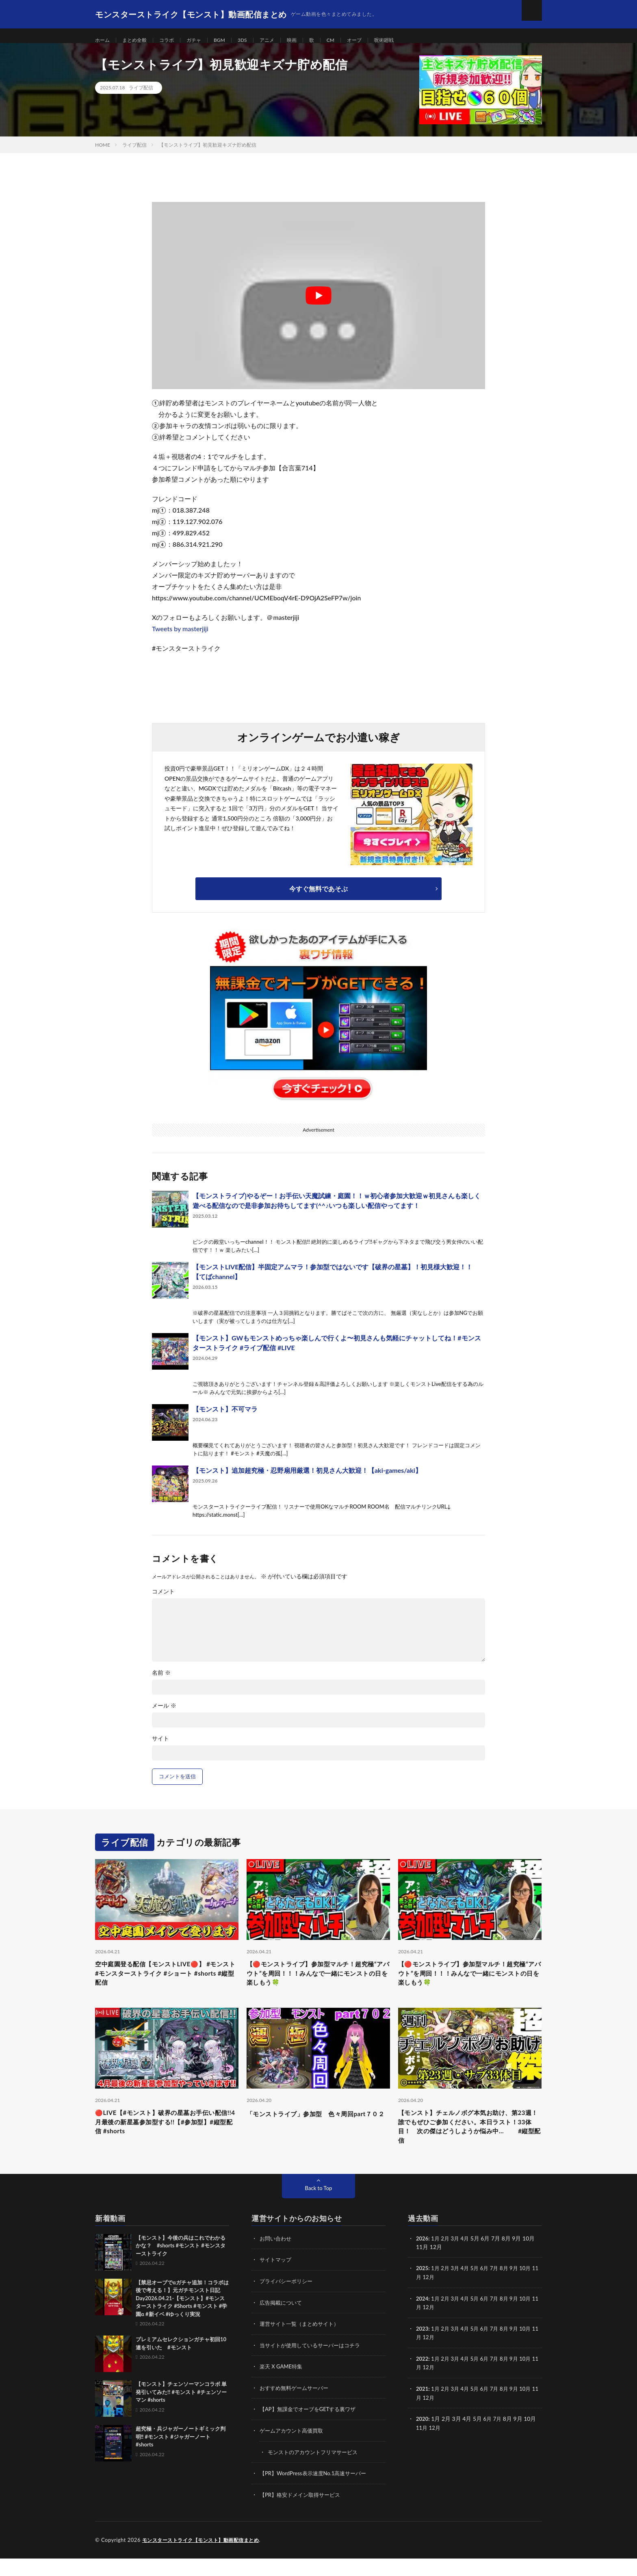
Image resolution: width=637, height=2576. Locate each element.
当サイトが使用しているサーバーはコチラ (314, 2364)
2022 (422, 2377)
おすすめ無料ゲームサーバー (297, 2406)
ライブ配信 (141, 97)
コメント (163, 1601)
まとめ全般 (139, 40)
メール (164, 1715)
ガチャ (203, 40)
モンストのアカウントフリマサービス (316, 2470)
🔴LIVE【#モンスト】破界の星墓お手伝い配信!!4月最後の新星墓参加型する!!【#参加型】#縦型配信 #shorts (166, 2138)
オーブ (376, 40)
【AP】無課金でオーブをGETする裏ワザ (311, 2427)
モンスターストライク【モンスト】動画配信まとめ (205, 2557)
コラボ (174, 40)
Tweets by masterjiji (180, 638)
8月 (509, 2288)
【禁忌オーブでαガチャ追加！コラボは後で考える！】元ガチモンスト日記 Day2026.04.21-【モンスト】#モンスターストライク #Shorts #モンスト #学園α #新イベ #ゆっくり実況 (182, 2319)
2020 (422, 2436)
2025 (422, 2288)
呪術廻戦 (408, 40)
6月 (488, 2288)
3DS (256, 40)
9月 (520, 2288)
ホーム (103, 40)
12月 (436, 2297)
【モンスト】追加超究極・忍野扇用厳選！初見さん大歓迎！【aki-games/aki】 (307, 1480)
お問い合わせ (277, 2259)
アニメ (282, 40)
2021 (422, 2407)
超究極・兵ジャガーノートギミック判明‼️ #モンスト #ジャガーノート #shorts (180, 2457)
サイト (160, 1748)
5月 (478, 2288)
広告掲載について (282, 2322)
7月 (499, 2288)
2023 (422, 2347)
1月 (436, 2259)
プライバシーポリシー (288, 2301)
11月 (422, 2297)
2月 (446, 2259)
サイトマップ (277, 2280)
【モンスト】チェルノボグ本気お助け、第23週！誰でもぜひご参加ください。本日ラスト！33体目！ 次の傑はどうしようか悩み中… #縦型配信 (469, 2144)
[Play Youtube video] (318, 305)
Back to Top (318, 2208)
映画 (309, 40)
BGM (231, 40)
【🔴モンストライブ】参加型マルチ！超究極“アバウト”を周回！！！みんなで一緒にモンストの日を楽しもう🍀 (317, 1985)
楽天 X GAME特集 (283, 2385)
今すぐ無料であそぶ (318, 898)
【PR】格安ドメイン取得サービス (303, 2512)
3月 (457, 2259)
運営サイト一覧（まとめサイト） (302, 2343)
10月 (532, 2288)
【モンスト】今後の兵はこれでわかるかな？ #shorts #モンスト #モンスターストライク (180, 2266)
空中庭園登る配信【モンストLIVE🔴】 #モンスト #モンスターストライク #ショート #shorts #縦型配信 (165, 1985)
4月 (468, 2259)
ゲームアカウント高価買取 (294, 2449)
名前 (161, 1682)
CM (350, 40)
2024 (422, 2318)
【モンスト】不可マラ (225, 1418)
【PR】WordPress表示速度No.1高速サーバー (317, 2491)
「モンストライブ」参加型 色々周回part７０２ (317, 2133)
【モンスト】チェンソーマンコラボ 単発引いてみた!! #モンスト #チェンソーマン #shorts (181, 2413)
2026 (422, 2259)
